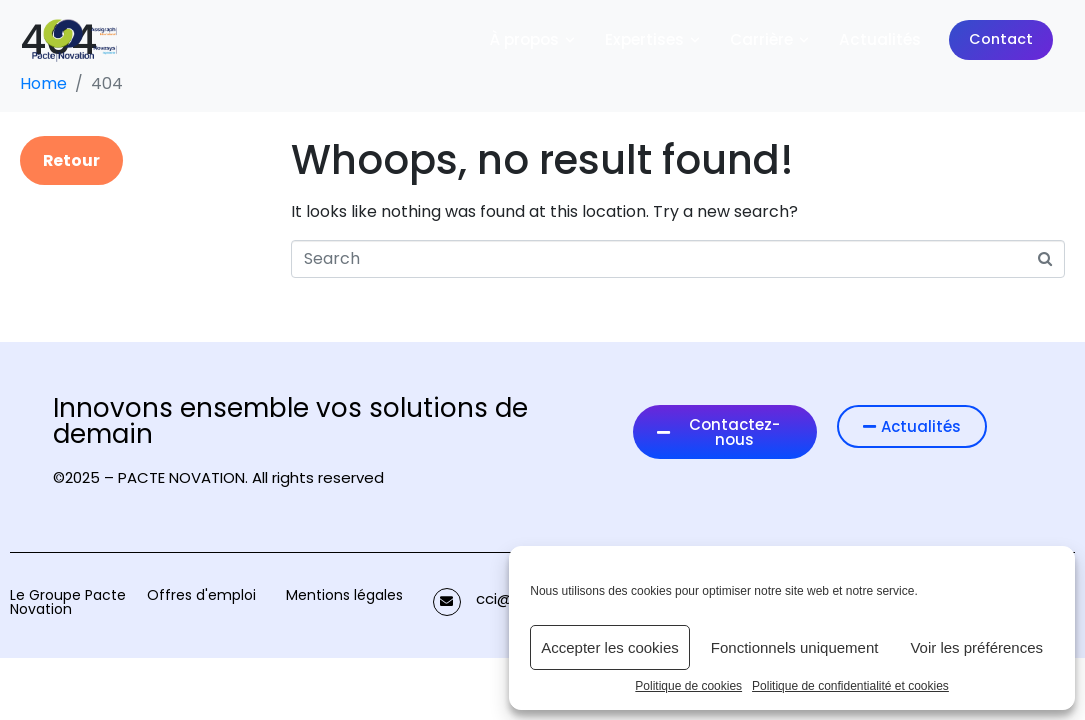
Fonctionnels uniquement (795, 647)
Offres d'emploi (201, 595)
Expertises (653, 39)
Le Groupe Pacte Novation (68, 602)
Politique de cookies (688, 686)
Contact (1001, 39)
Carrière (770, 39)
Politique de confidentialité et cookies (850, 686)
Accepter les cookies (610, 647)
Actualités (880, 39)
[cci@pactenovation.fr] (447, 602)
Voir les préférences (976, 647)
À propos (533, 39)
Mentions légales (344, 595)
